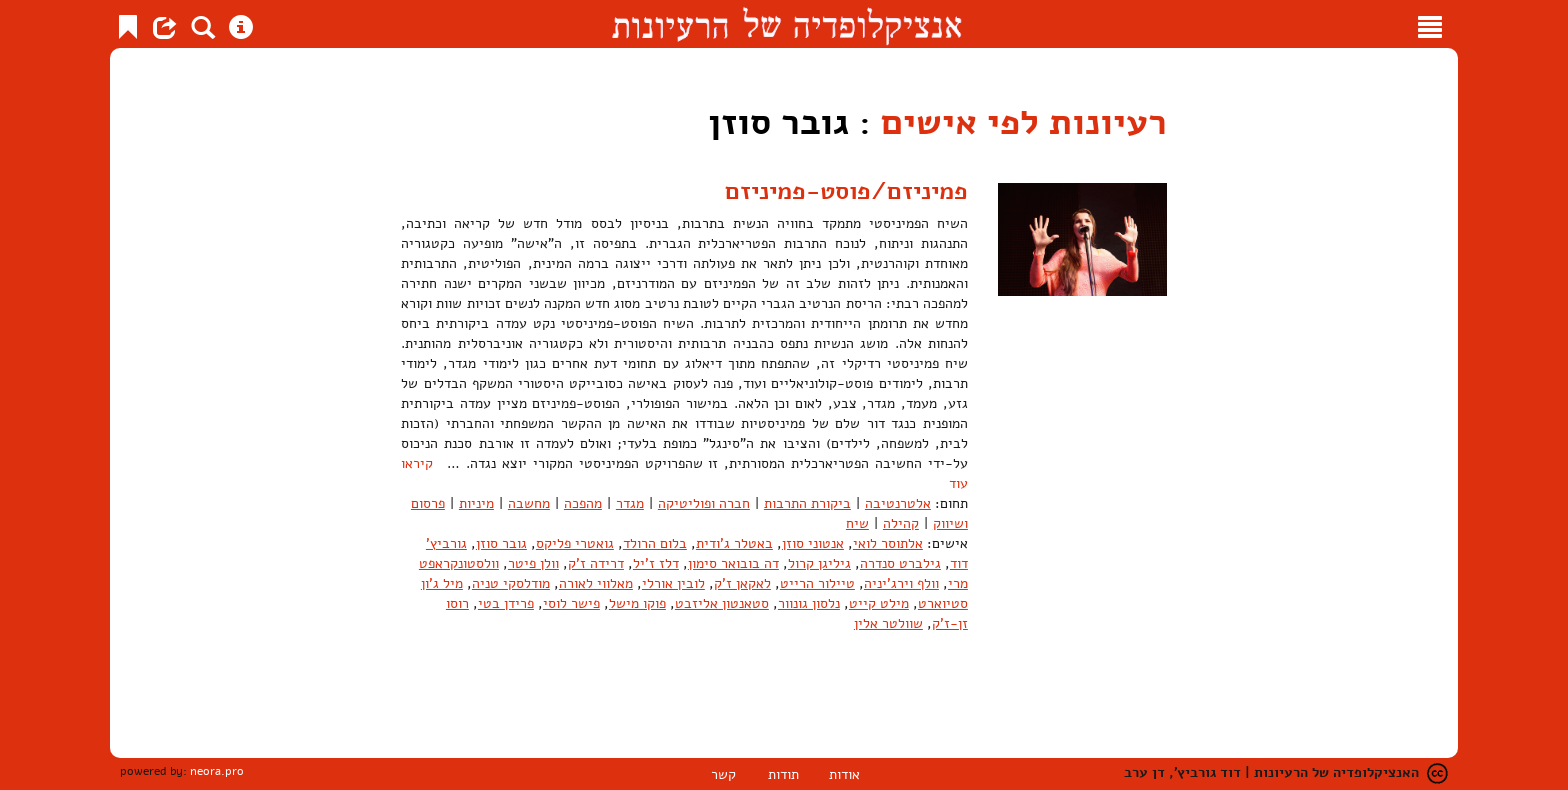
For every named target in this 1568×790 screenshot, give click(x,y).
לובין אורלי (673, 583)
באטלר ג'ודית (734, 543)
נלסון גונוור (809, 603)
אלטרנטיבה (898, 503)
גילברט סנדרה (900, 563)
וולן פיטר (533, 563)
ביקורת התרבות (807, 503)
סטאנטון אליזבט (722, 603)
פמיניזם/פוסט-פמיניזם (846, 191)
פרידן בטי (506, 603)
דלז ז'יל (656, 563)
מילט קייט (879, 603)
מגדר (630, 503)
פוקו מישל (637, 603)
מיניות (476, 503)
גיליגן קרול (819, 563)
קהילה (901, 523)
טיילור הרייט (817, 583)
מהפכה (583, 503)
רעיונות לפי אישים (1024, 122)
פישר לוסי (571, 603)
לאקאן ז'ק (742, 583)
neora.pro (217, 771)
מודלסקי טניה (511, 583)
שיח (857, 523)
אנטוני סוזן (813, 543)
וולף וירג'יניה (901, 583)
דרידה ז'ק (596, 563)
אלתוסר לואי (888, 543)
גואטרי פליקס (575, 543)
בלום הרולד (655, 543)
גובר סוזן (501, 543)
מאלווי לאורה (596, 583)
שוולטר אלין (888, 623)
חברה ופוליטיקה (704, 503)
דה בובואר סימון (733, 563)
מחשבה (529, 503)
